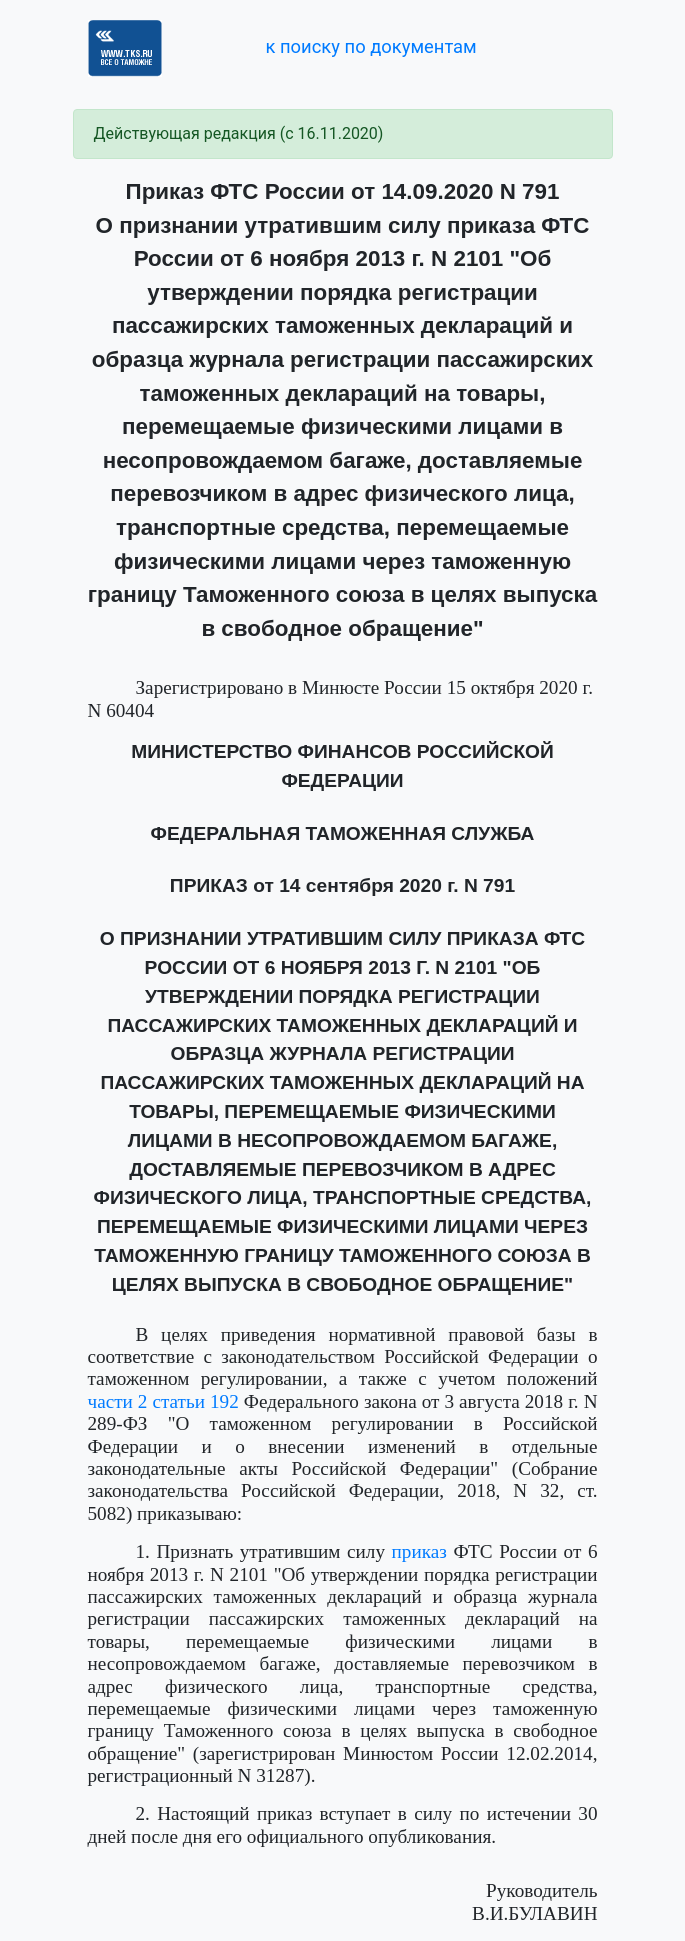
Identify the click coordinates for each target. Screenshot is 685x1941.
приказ (419, 1551)
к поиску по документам (370, 46)
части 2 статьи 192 (163, 1401)
